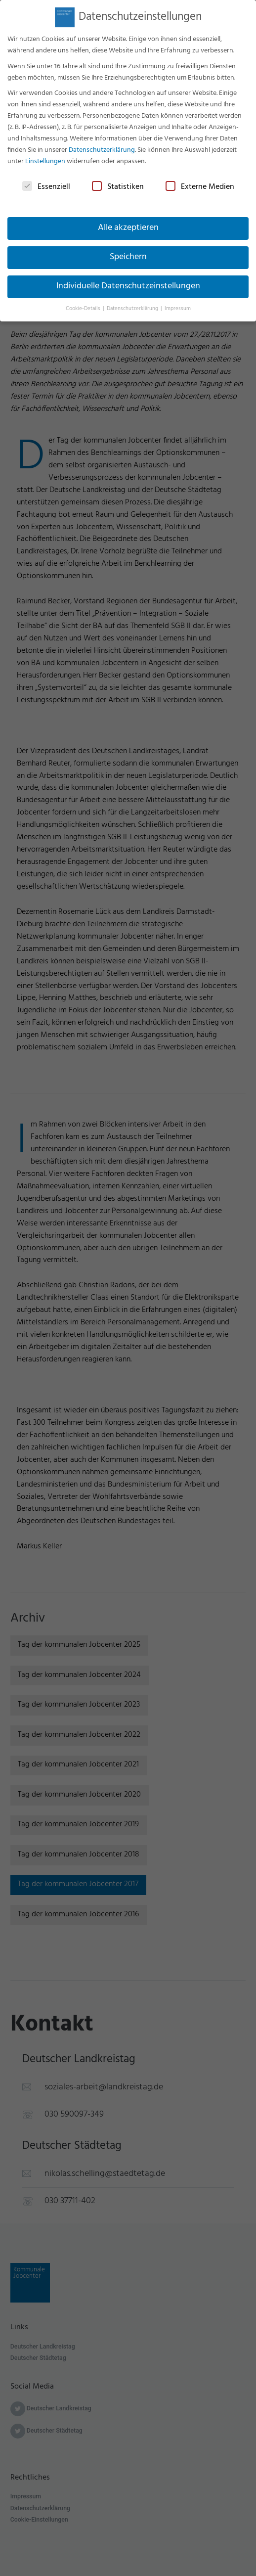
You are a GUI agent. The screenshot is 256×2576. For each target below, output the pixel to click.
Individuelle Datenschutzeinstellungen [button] (128, 281)
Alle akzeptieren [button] (128, 222)
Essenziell (46, 182)
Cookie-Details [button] (84, 303)
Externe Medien (200, 182)
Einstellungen (45, 156)
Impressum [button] (178, 303)
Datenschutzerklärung (102, 144)
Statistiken (118, 182)
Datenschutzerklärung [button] (133, 303)
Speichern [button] (128, 252)
